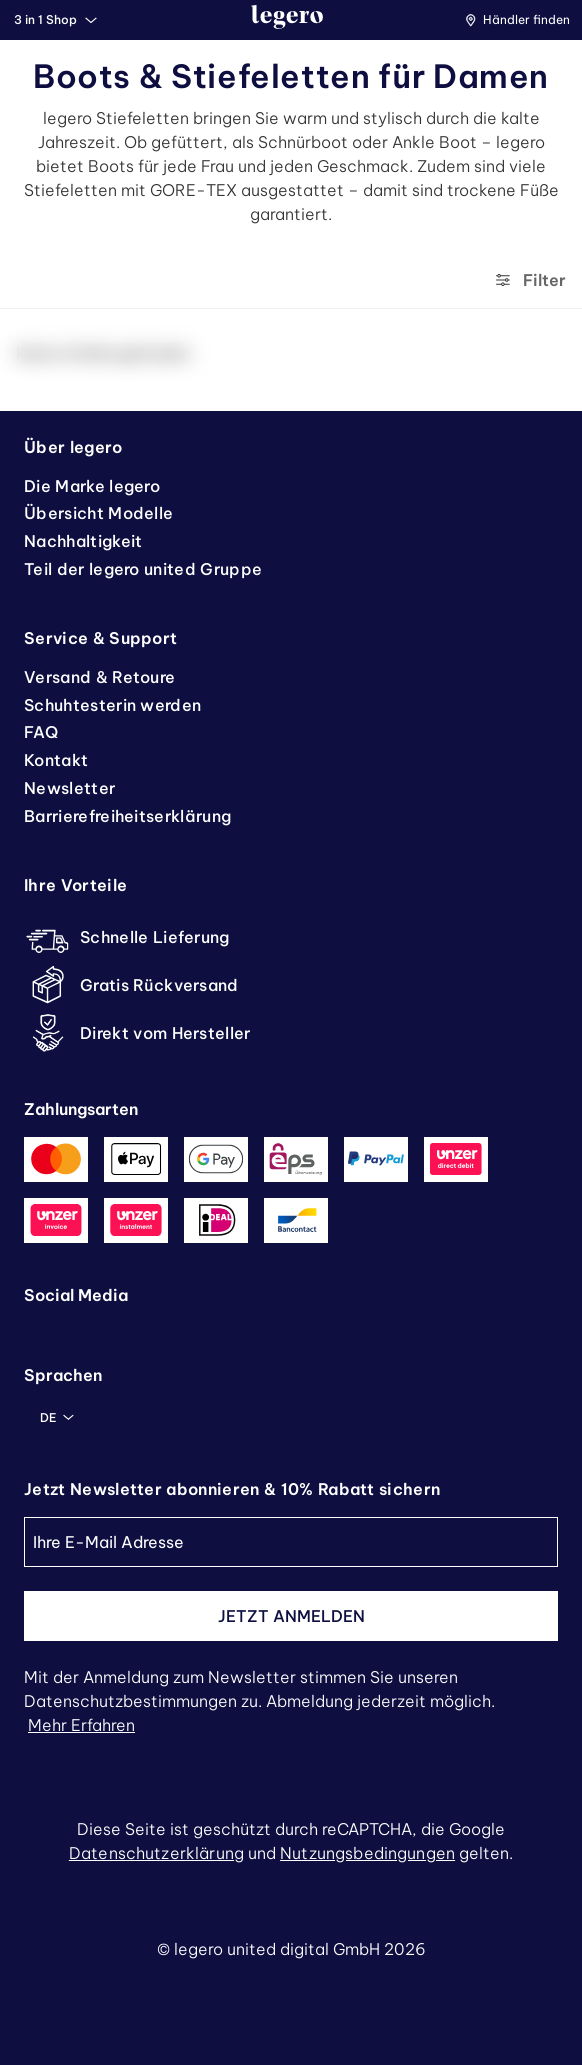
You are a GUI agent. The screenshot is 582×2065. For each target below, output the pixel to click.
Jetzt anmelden (291, 1616)
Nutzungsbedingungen (367, 1853)
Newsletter (69, 788)
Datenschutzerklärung (156, 1853)
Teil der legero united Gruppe (143, 569)
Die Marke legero (92, 486)
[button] (522, 20)
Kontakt (56, 760)
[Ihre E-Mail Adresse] (291, 1542)
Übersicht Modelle (98, 513)
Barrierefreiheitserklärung (127, 816)
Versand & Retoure (99, 677)
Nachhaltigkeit (83, 541)
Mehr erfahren (81, 1725)
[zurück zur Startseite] (287, 20)
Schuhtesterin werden (112, 705)
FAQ (41, 732)
